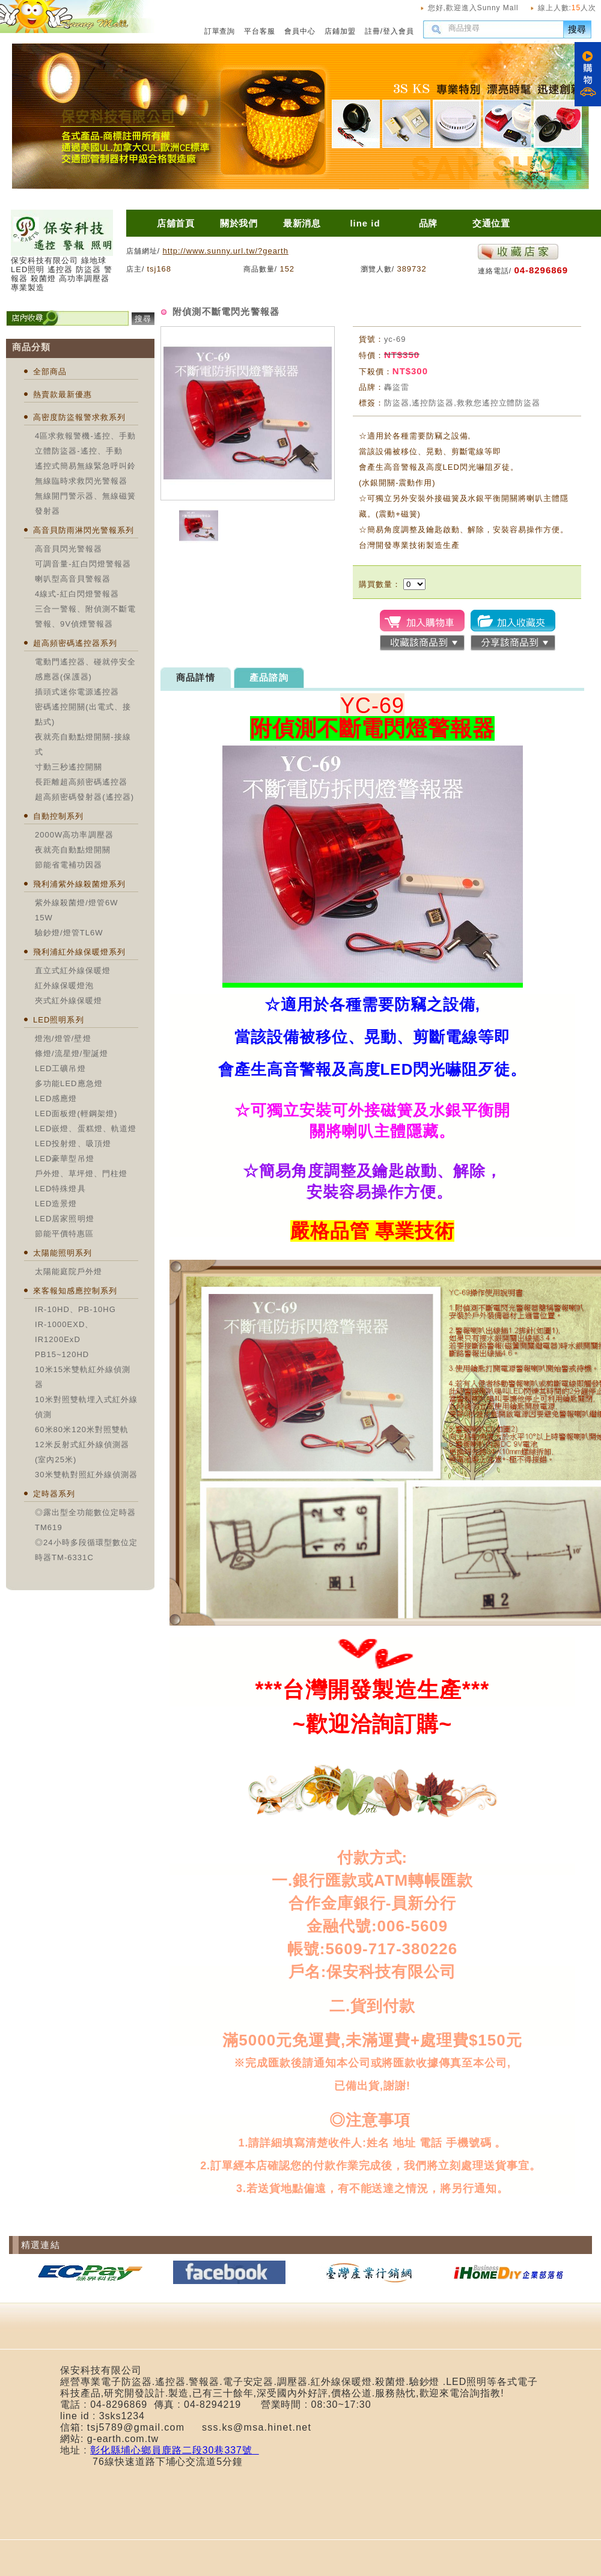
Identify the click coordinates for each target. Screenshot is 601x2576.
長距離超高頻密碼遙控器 (81, 781)
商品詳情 (195, 677)
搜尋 (577, 29)
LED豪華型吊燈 (64, 1158)
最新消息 (302, 223)
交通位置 (491, 223)
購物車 (588, 74)
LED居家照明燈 (64, 1218)
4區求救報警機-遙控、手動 (85, 435)
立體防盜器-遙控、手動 (79, 450)
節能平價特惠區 (64, 1233)
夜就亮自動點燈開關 (73, 849)
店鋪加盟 (340, 31)
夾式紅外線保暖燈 (68, 1000)
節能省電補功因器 (68, 864)
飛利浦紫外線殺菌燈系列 (79, 884)
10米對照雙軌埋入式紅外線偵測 (86, 1407)
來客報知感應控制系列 (75, 1290)
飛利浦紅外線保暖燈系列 (79, 951)
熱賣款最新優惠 (62, 394)
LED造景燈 (56, 1203)
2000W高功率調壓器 (74, 834)
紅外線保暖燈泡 (64, 985)
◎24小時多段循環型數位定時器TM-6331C (86, 1550)
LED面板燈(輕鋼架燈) (76, 1113)
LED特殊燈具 (60, 1188)
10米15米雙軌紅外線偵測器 (82, 1377)
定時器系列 (54, 1493)
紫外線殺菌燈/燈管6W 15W (76, 910)
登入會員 (398, 31)
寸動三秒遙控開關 (68, 766)
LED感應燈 (56, 1098)
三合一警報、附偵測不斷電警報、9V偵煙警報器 (85, 616)
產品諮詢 (268, 677)
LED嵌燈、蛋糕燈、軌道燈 (85, 1128)
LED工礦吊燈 (60, 1068)
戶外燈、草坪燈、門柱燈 (81, 1173)
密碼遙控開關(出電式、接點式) (83, 714)
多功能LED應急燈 (69, 1083)
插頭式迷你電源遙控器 (77, 691)
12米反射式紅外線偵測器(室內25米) (82, 1452)
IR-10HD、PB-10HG (75, 1309)
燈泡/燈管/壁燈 (63, 1038)
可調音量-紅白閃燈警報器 (83, 563)
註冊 (372, 31)
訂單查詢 (220, 31)
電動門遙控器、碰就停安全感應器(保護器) (85, 669)
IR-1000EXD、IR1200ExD (64, 1332)
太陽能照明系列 (62, 1252)
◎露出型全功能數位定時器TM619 (85, 1520)
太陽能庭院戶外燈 (68, 1271)
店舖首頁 (176, 223)
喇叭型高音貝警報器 (73, 578)
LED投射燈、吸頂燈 (73, 1143)
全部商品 (50, 371)
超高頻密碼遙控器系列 (75, 643)
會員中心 (300, 31)
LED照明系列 (58, 1019)
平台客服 (259, 31)
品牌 (428, 223)
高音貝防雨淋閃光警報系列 (83, 530)
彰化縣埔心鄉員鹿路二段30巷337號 (174, 2450)
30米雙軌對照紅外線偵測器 (86, 1474)
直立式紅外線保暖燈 (73, 970)
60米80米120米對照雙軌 (82, 1429)
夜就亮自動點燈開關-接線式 (83, 744)
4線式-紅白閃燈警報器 (77, 593)
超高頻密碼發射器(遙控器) (84, 796)
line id (365, 223)
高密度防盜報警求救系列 (79, 417)
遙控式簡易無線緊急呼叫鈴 (85, 465)
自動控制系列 (58, 816)
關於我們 (239, 223)
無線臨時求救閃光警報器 (81, 480)
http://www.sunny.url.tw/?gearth (225, 250)
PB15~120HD (62, 1354)
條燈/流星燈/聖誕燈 (71, 1053)
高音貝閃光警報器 (68, 548)
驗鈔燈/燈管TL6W (69, 932)
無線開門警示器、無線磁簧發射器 (85, 503)
